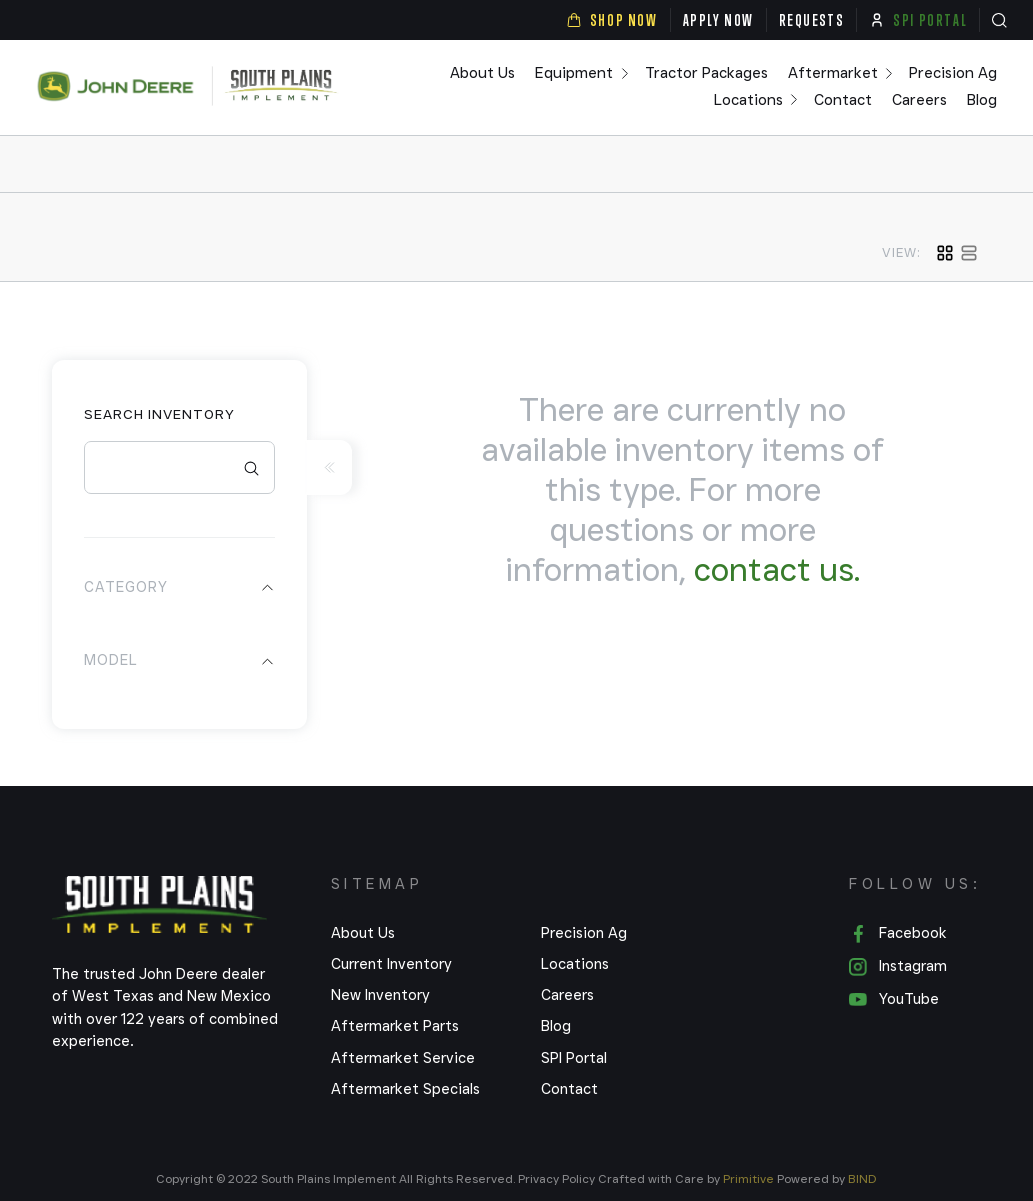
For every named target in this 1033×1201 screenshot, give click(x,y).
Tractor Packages (706, 73)
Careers (919, 100)
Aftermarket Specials (405, 1089)
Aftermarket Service (403, 1058)
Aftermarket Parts (395, 1026)
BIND (862, 1178)
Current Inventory (391, 964)
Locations (748, 100)
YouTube (894, 1000)
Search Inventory (159, 414)
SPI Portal (574, 1058)
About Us (482, 73)
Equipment (574, 73)
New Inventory (380, 995)
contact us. (777, 569)
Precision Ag (953, 73)
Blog (982, 100)
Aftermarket (833, 73)
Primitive (750, 1178)
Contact (843, 100)
